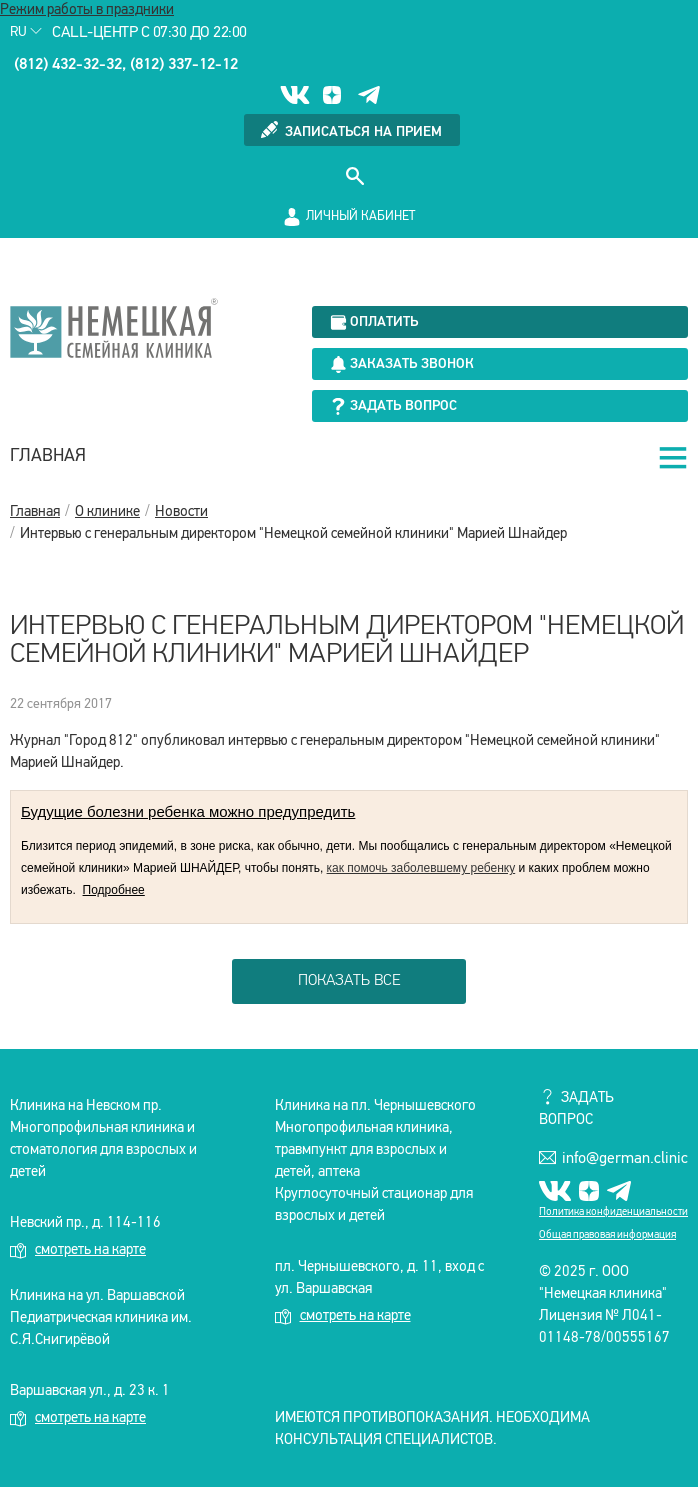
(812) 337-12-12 (184, 65)
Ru (26, 32)
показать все (349, 981)
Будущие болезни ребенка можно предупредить (188, 811)
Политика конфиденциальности (613, 1212)
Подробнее (114, 890)
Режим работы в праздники (87, 10)
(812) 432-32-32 (68, 65)
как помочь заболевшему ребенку (421, 868)
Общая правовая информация (607, 1235)
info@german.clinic (613, 1158)
